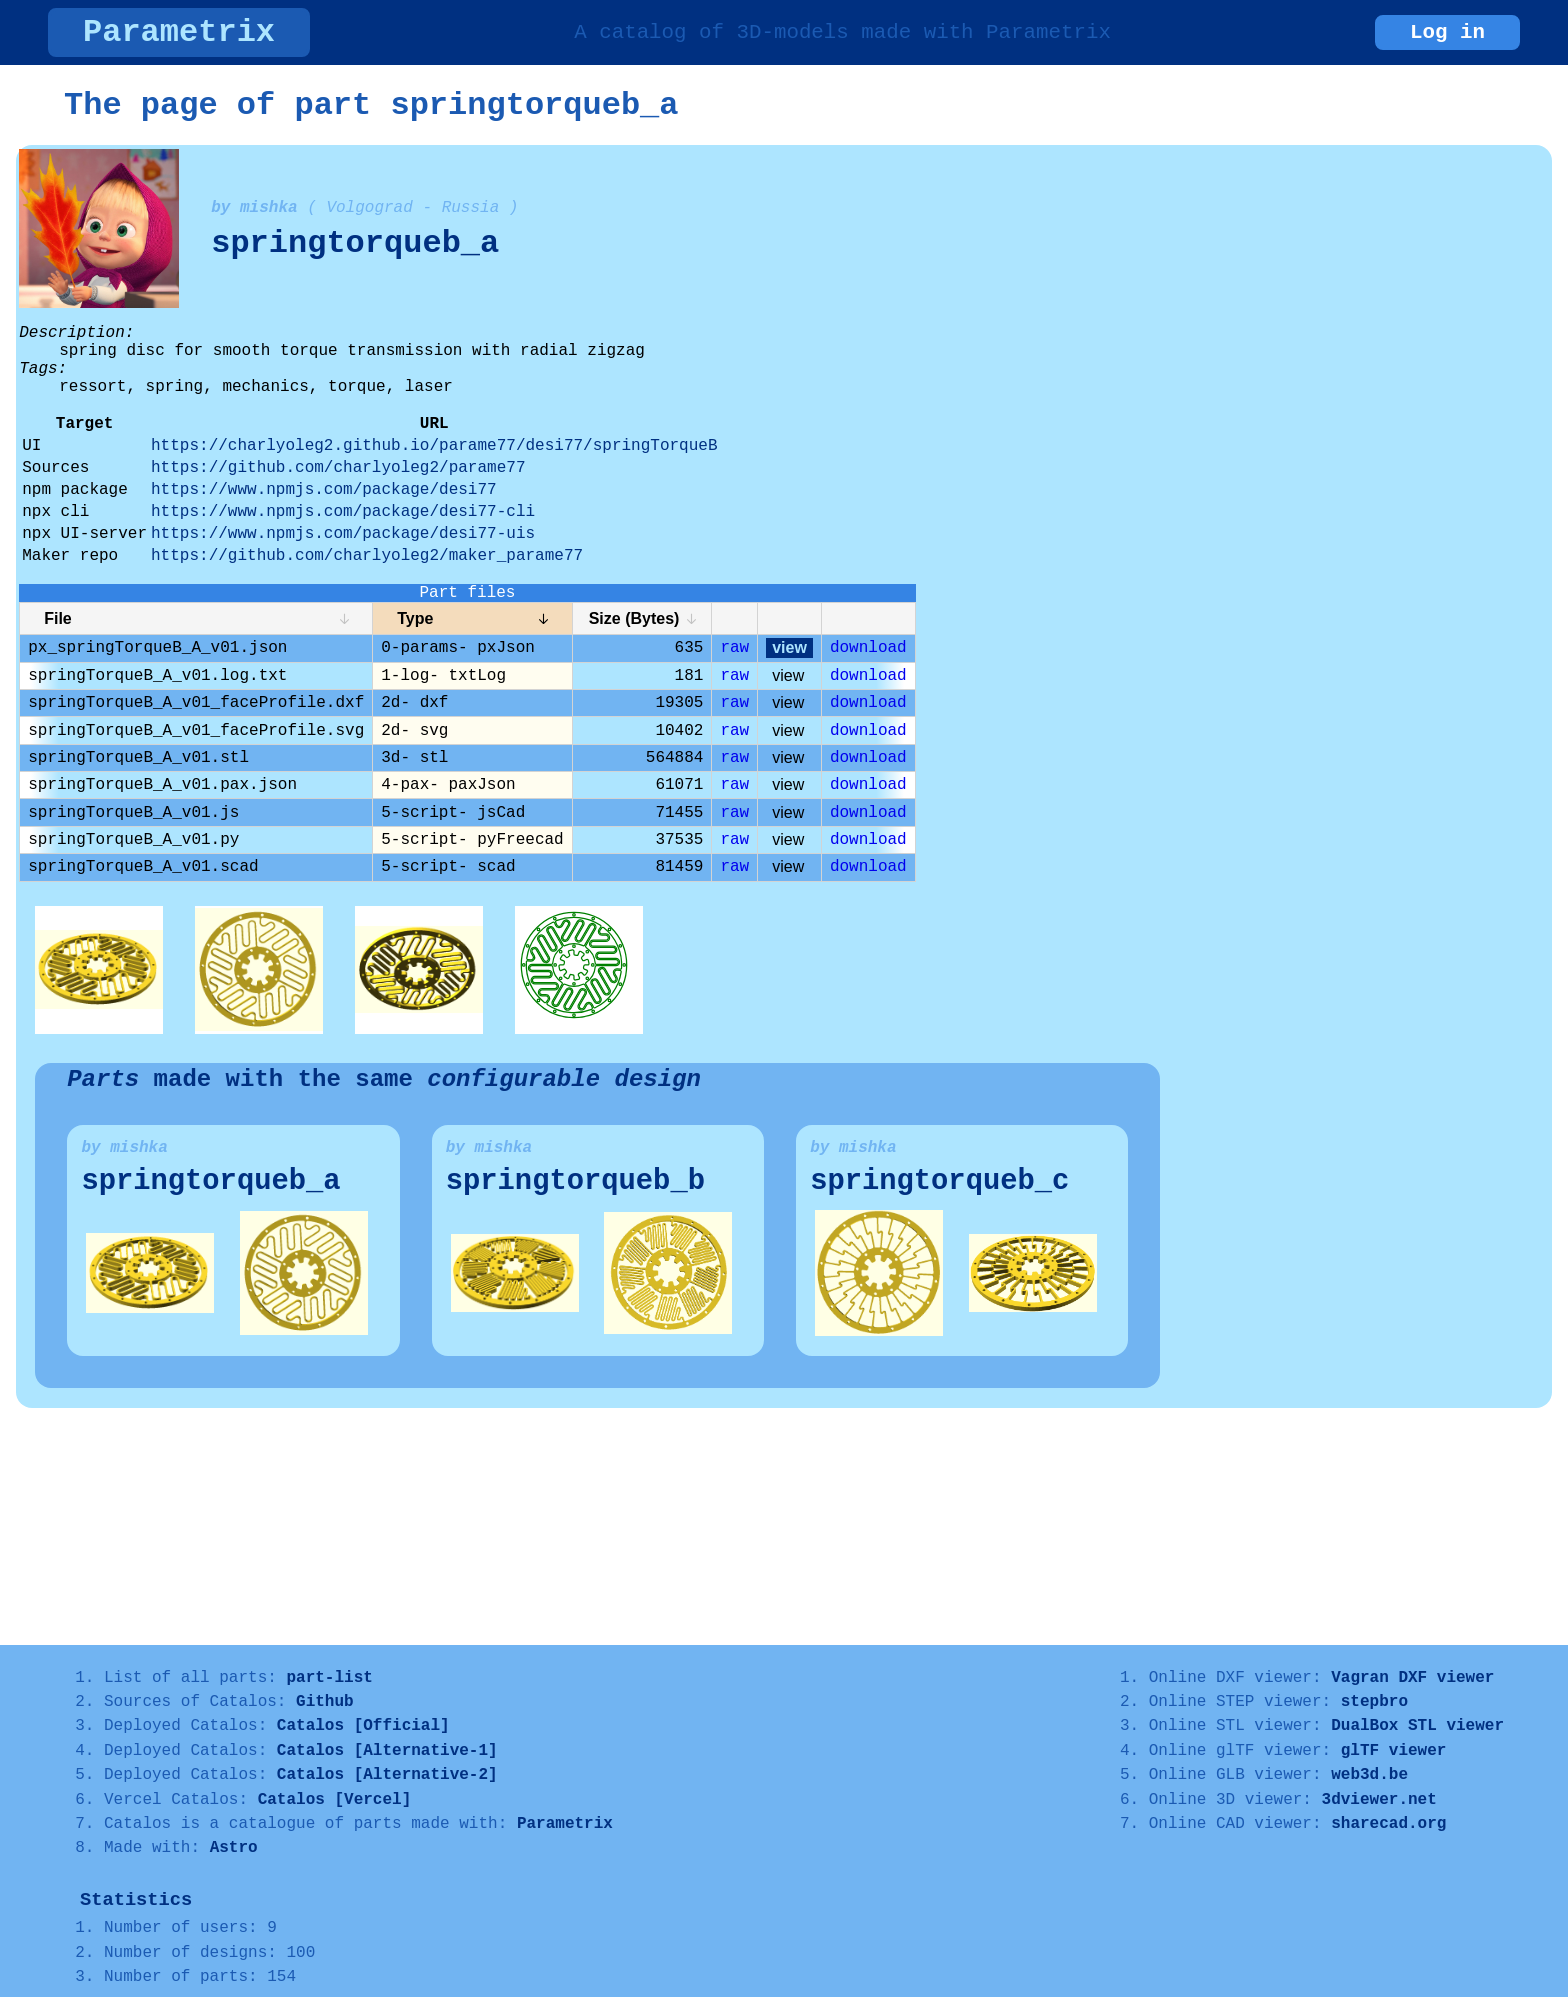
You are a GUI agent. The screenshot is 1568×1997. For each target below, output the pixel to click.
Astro (234, 1848)
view (789, 647)
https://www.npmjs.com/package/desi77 (324, 490)
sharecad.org (1388, 1824)
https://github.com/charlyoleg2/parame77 (338, 468)
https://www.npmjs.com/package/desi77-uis (343, 534)
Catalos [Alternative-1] (387, 1751)
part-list (329, 1678)
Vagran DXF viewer (1412, 1678)
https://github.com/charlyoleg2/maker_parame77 (367, 556)
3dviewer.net (1379, 1800)
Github (325, 1702)
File (58, 618)
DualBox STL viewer (1417, 1726)
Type (415, 618)
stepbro (1374, 1702)
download (868, 648)
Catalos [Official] (363, 1726)
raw (734, 648)
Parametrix (179, 32)
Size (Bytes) (634, 618)
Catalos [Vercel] (335, 1800)
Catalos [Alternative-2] (387, 1775)
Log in (1447, 32)
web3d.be (1369, 1775)
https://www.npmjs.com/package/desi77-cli (343, 512)
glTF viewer (1394, 1751)
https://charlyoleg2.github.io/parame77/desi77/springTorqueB (434, 446)
